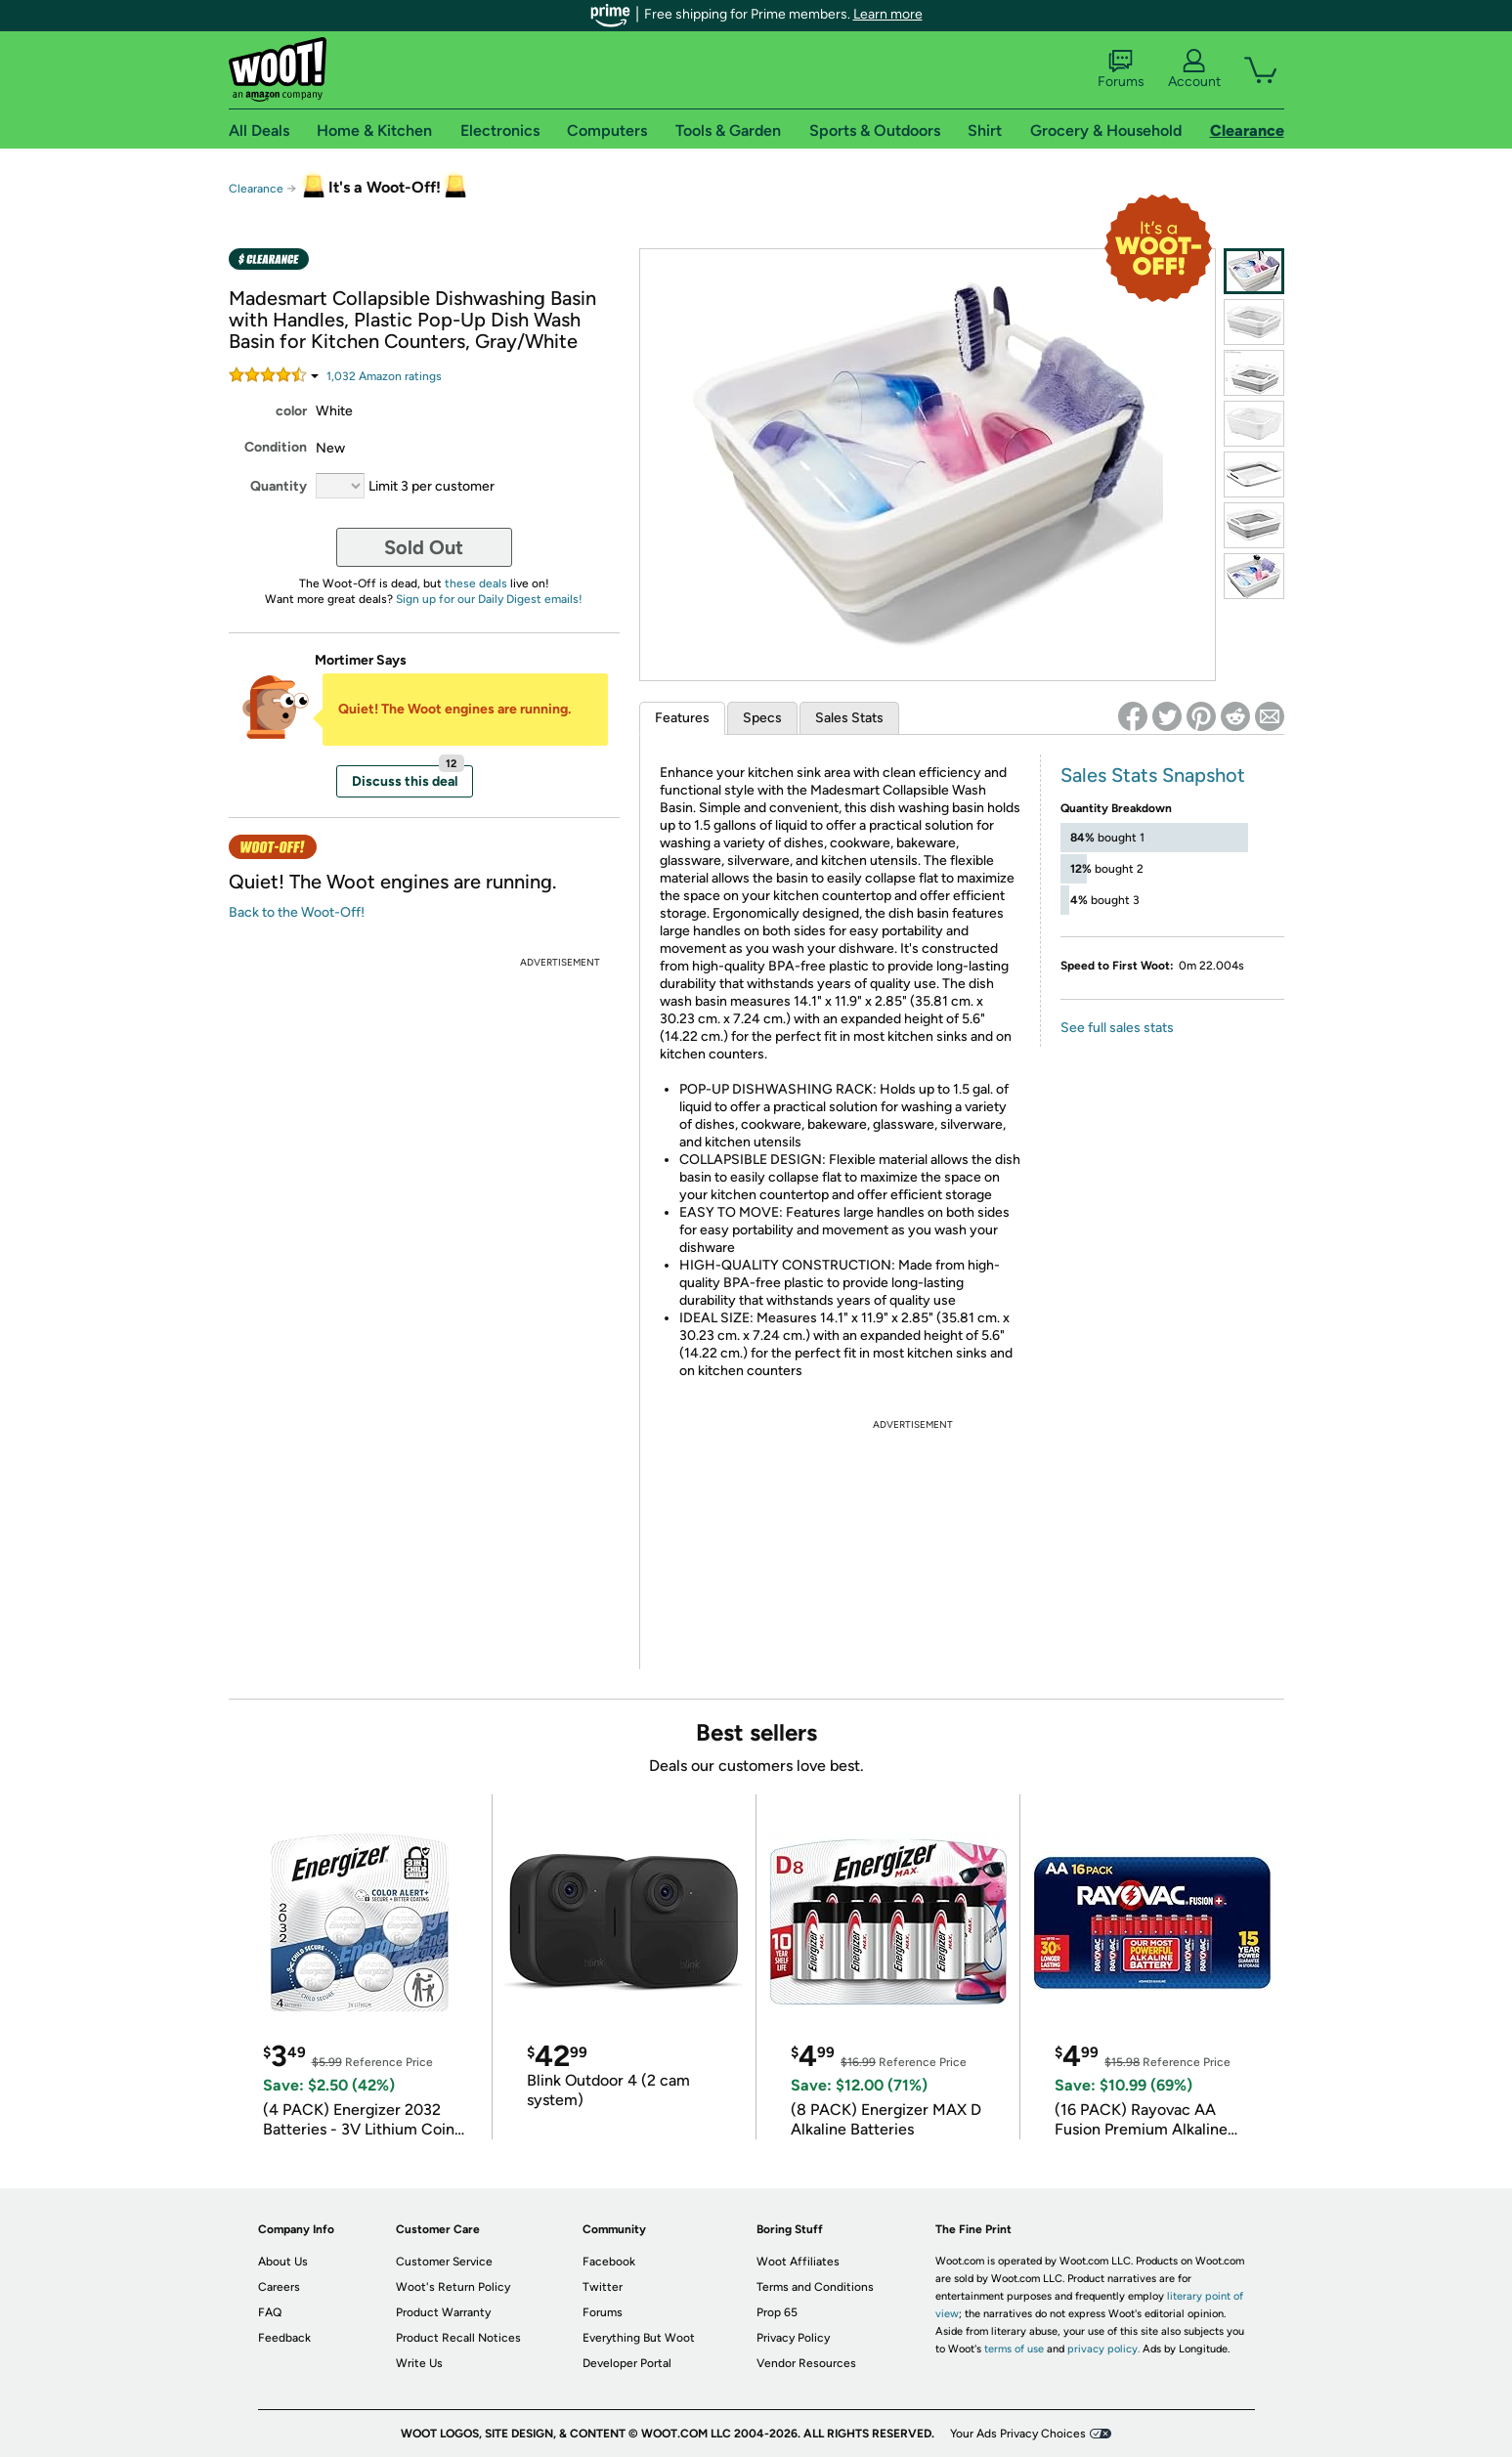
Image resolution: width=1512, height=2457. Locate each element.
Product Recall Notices (458, 2338)
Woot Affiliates (798, 2261)
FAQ (269, 2312)
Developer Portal (627, 2363)
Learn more (888, 14)
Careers (279, 2287)
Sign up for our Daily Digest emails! (489, 599)
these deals (476, 583)
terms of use (1014, 2349)
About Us (283, 2261)
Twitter (603, 2287)
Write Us (419, 2363)
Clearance (256, 188)
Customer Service (444, 2261)
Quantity (278, 486)
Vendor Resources (806, 2363)
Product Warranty (443, 2312)
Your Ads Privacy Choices (1018, 2433)
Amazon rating (384, 376)
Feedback (284, 2338)
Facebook (609, 2261)
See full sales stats (1117, 1027)
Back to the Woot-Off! (297, 912)
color (291, 411)
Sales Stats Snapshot (1152, 775)
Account (1194, 69)
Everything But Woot (639, 2338)
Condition (275, 447)
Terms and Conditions (815, 2287)
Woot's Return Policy (453, 2287)
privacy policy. (1103, 2349)
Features (682, 718)
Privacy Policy (793, 2338)
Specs (762, 718)
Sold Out (423, 547)
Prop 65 (777, 2312)
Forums (1121, 69)
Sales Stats (849, 718)
